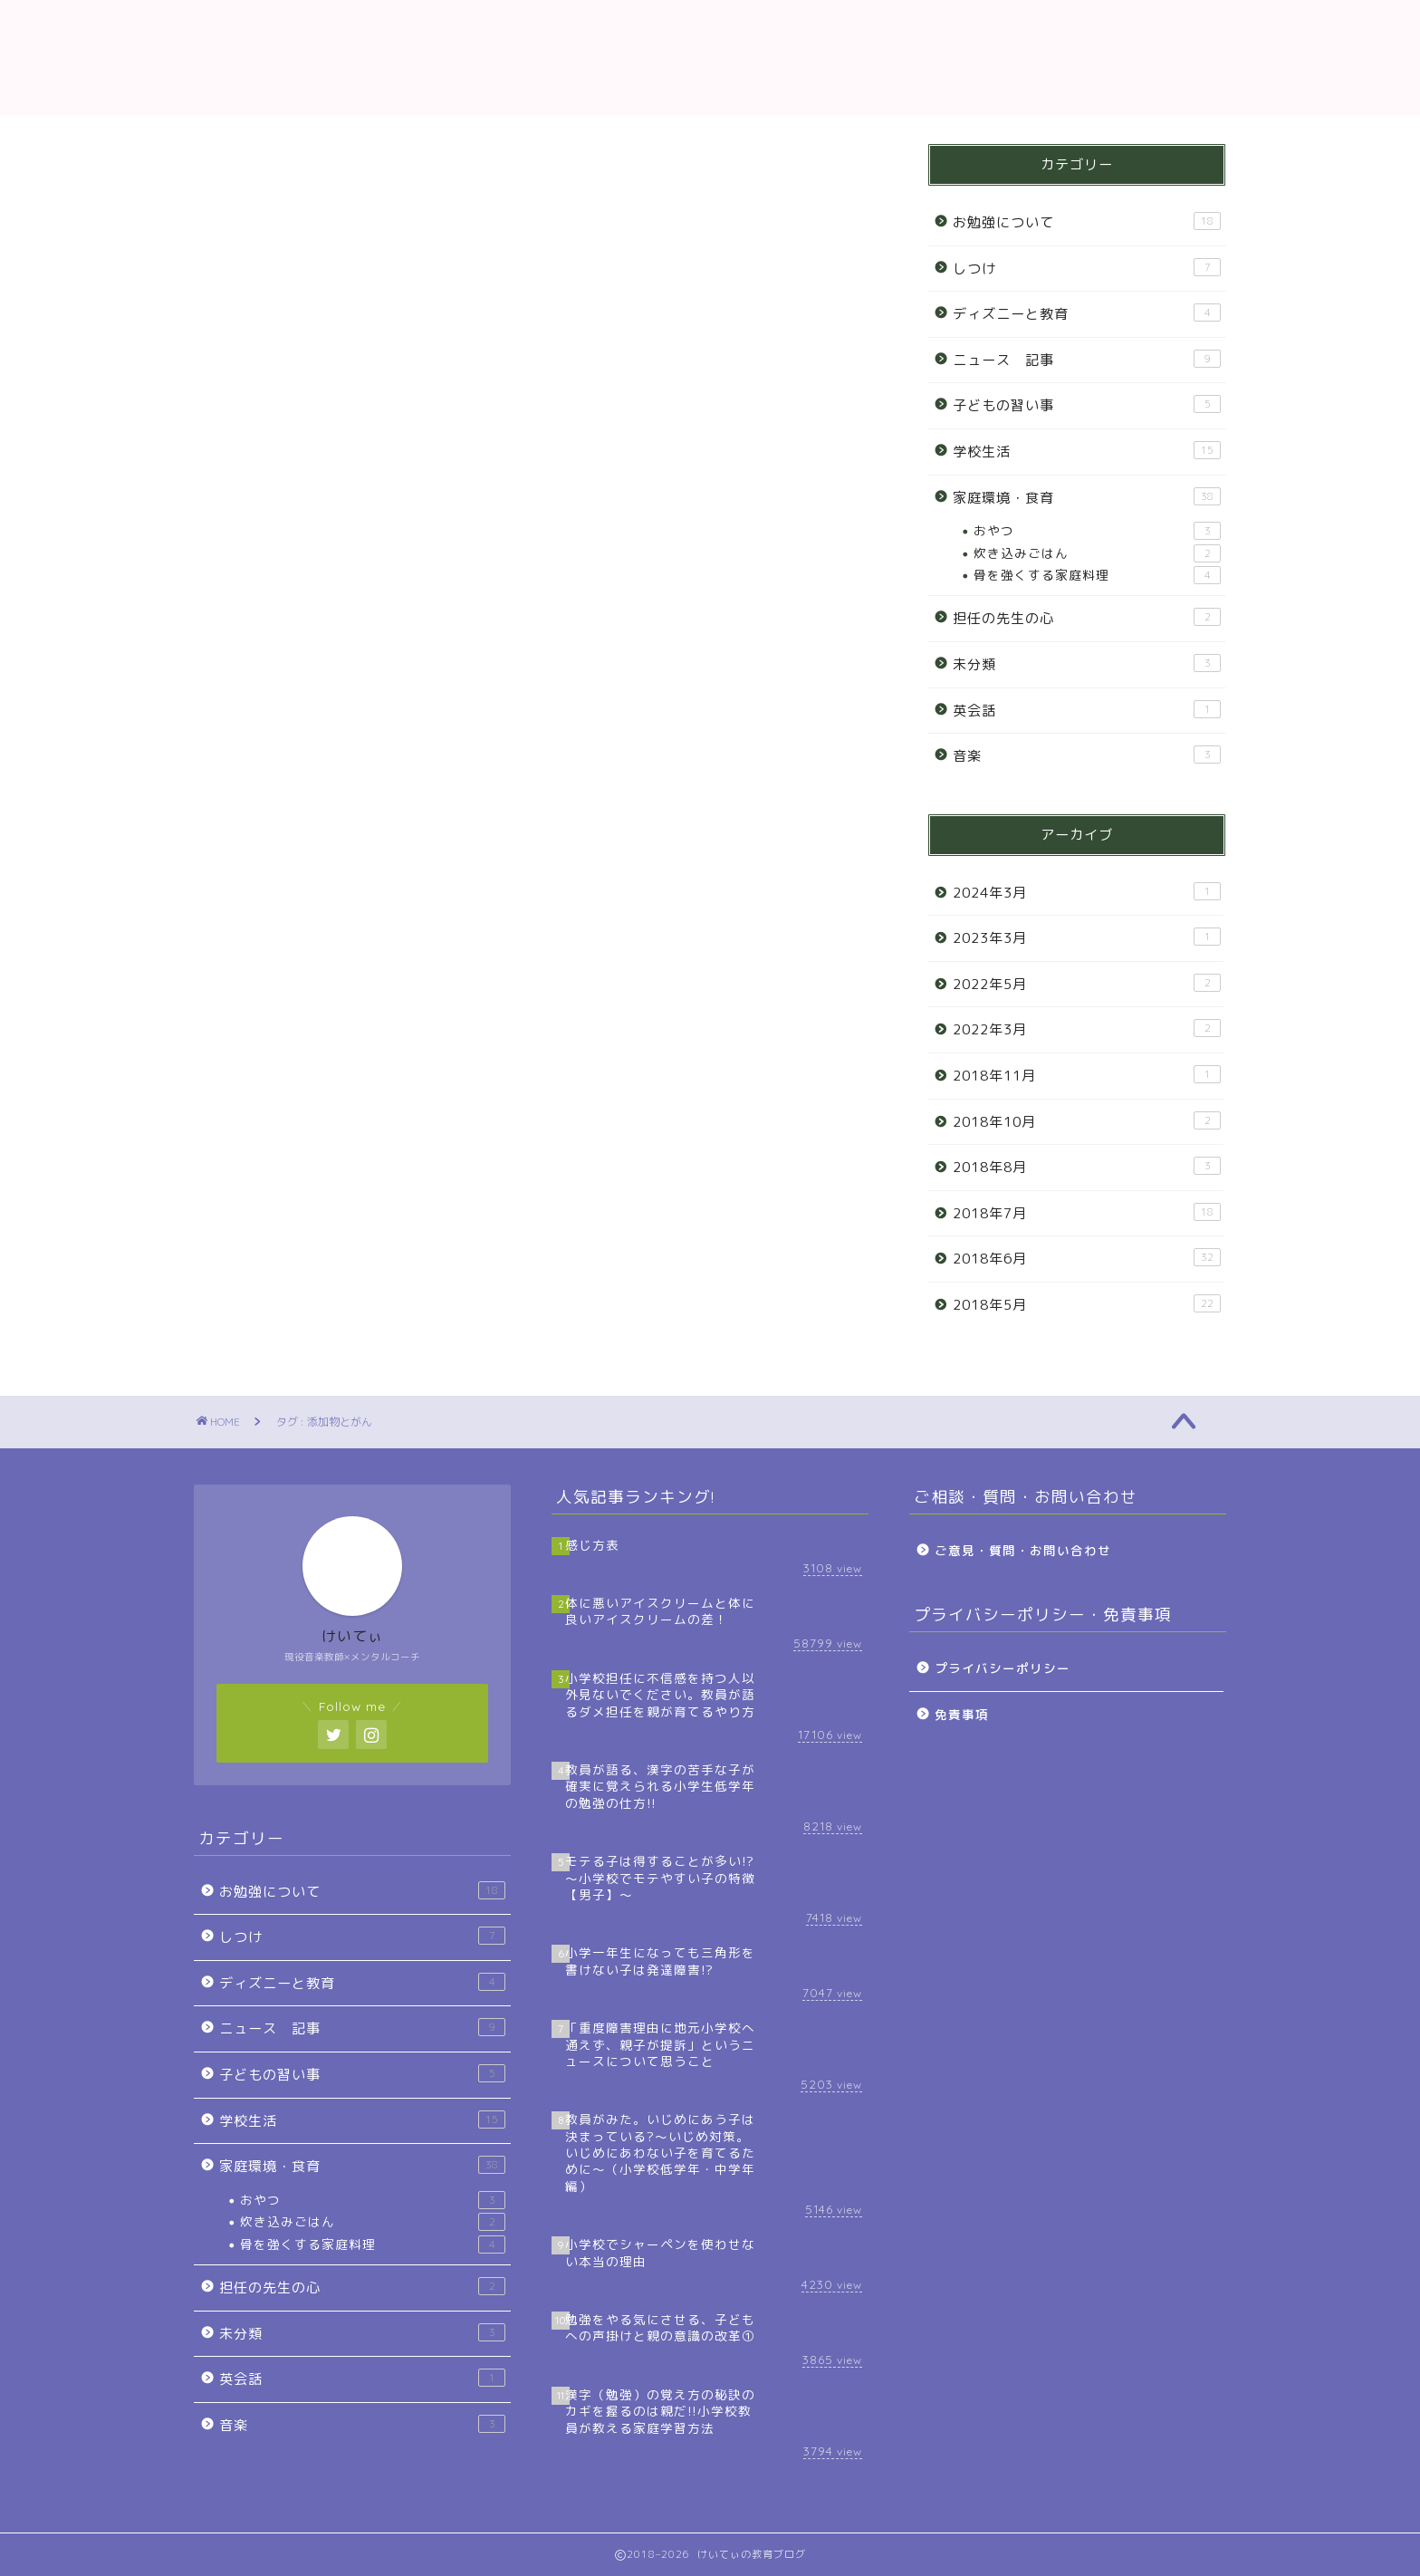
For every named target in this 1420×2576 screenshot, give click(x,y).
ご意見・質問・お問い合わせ (1023, 1550)
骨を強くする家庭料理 (1097, 575)
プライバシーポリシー (1002, 1668)
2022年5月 (1087, 984)
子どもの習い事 (1087, 405)
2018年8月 (1087, 1167)
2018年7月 (1087, 1213)
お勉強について (1087, 222)
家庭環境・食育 (1087, 497)
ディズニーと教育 (1087, 313)
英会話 (1087, 710)
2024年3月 (1087, 892)
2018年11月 (1087, 1075)
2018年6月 (1087, 1258)
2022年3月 (1087, 1029)
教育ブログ (710, 57)
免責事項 (962, 1714)
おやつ (1097, 531)
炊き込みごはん (1097, 553)
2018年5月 (1087, 1304)
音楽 (1087, 755)
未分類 (1087, 664)
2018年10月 (1087, 1121)
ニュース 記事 (1087, 360)
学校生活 (1087, 451)
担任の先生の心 (1087, 618)
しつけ (1087, 268)
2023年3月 (1087, 937)
